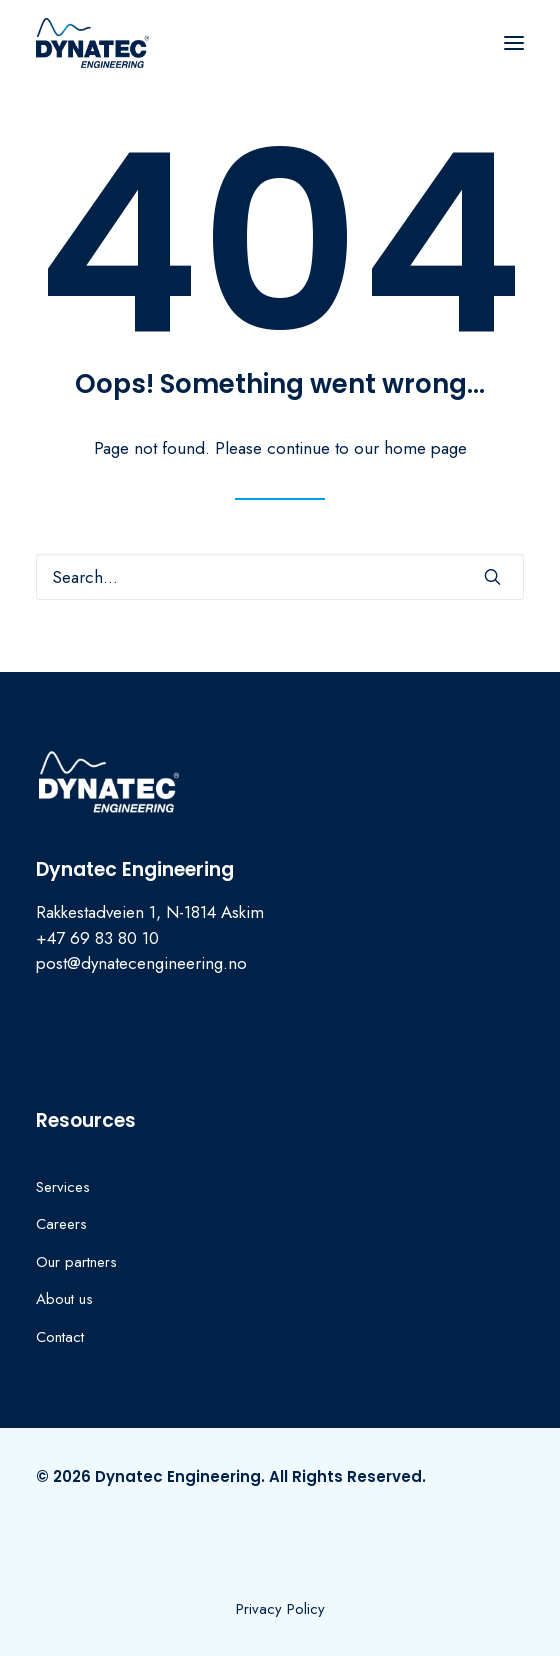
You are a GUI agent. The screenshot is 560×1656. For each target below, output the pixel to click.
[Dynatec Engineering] (92, 43)
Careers (61, 1224)
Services (63, 1187)
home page (425, 448)
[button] (514, 43)
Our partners (76, 1262)
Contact (60, 1337)
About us (64, 1299)
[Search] (280, 577)
